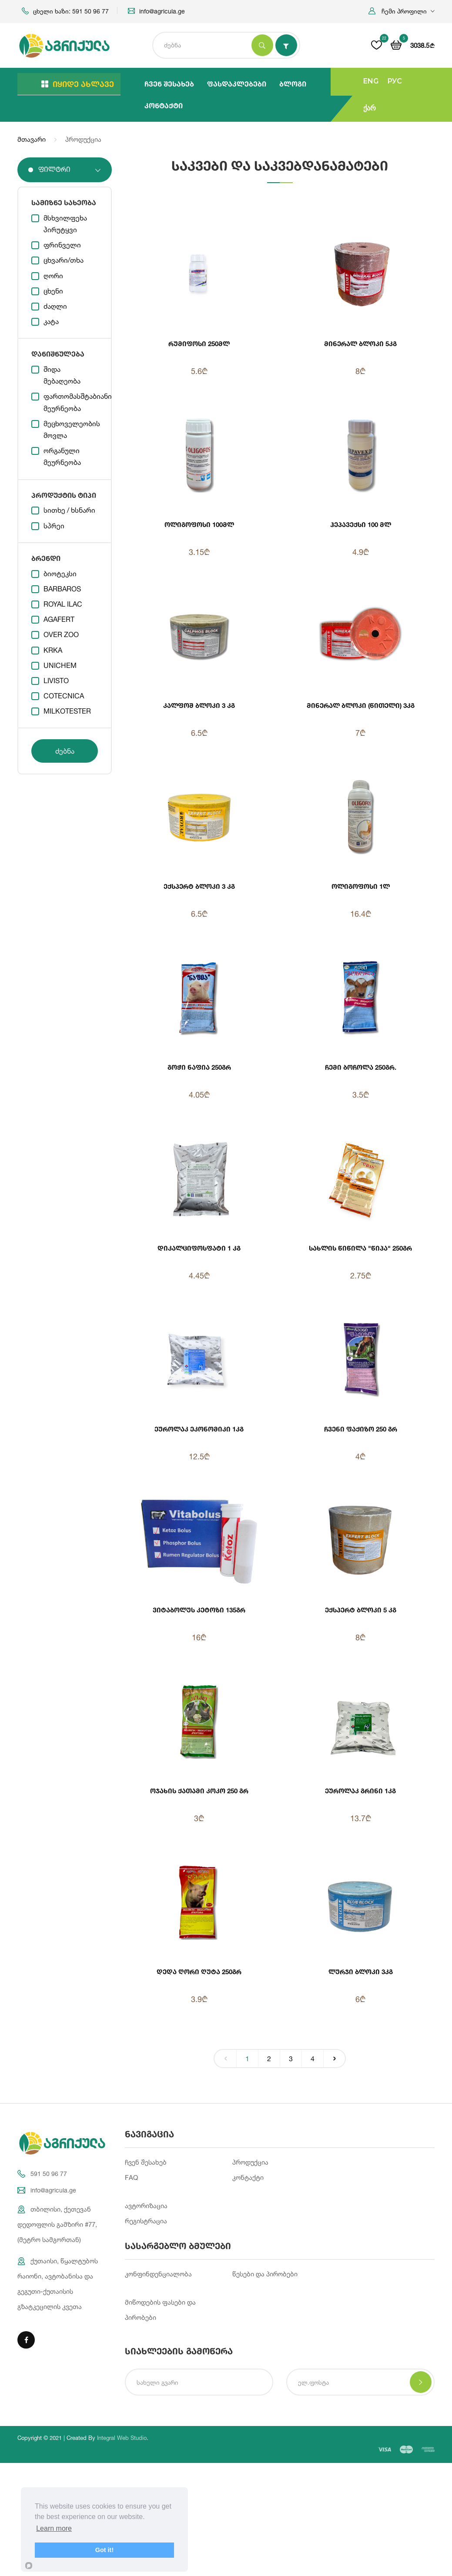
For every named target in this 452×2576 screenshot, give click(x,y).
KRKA (53, 650)
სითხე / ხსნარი (69, 510)
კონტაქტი (163, 105)
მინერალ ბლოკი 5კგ (360, 343)
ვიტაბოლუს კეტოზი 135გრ (199, 1610)
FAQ (131, 2177)
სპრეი (54, 525)
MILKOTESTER (67, 711)
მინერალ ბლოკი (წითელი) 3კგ (361, 705)
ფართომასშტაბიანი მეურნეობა (71, 402)
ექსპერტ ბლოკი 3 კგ (199, 886)
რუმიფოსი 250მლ (199, 343)
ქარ (369, 108)
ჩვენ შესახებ (169, 84)
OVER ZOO (61, 634)
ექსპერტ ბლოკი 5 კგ (360, 1610)
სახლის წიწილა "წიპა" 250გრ (360, 1248)
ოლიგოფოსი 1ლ (360, 886)
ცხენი (53, 291)
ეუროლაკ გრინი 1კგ (360, 1791)
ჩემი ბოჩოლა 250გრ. (360, 1067)
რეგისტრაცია (146, 2221)
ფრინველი (62, 244)
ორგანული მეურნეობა (62, 456)
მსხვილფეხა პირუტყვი (65, 224)
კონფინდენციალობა (158, 2274)
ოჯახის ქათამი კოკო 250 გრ (199, 1791)
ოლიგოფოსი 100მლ (199, 524)
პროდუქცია (250, 2162)
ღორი (53, 275)
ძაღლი (55, 306)
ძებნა (64, 751)
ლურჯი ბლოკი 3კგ (360, 1971)
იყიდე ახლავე (77, 84)
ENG (370, 81)
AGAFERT (59, 619)
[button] (401, 11)
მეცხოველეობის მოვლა (71, 429)
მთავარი (31, 139)
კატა (51, 321)
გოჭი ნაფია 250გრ (199, 1067)
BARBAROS (62, 588)
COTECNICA (64, 695)
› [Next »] (334, 2057)
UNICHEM (60, 665)
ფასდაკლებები (236, 84)
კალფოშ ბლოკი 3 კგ (199, 705)
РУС (394, 81)
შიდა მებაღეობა (62, 375)
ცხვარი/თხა (64, 260)
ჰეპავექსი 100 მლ (360, 524)
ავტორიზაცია (146, 2206)
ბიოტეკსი (60, 573)
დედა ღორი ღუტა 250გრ (199, 1971)
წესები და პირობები (265, 2274)
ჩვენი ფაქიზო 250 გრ (360, 1429)
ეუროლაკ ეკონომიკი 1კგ (199, 1429)
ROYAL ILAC (63, 604)
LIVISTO (56, 680)
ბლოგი (292, 84)
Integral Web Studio (122, 2437)
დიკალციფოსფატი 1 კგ (199, 1248)
